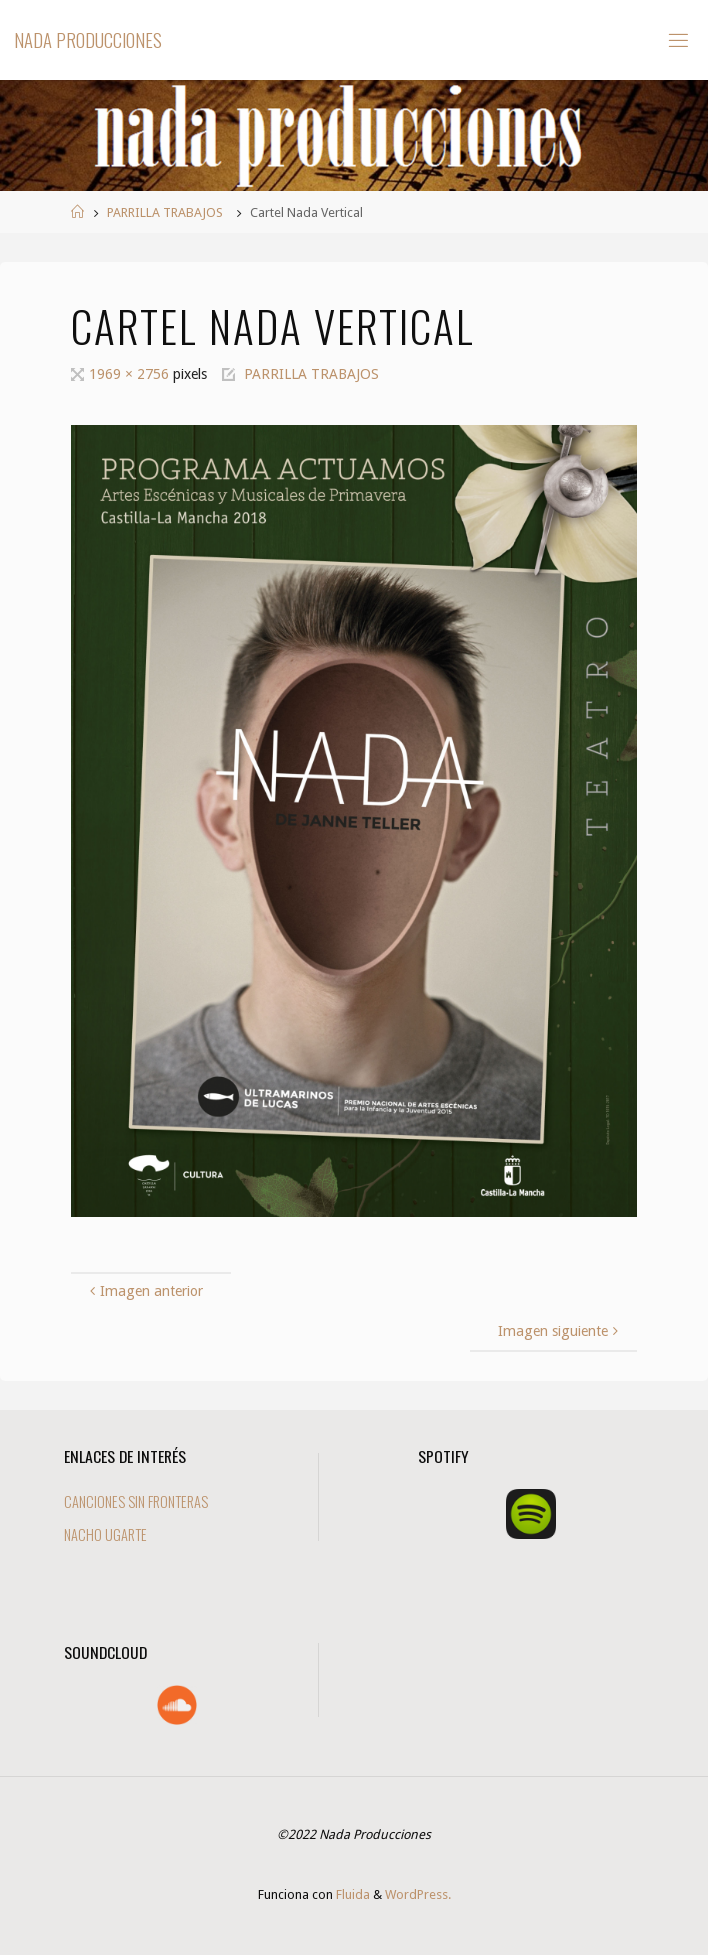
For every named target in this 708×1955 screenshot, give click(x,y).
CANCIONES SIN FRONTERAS (136, 1501)
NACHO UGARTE (105, 1534)
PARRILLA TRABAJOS (165, 212)
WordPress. (418, 1894)
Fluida (351, 1894)
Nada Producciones (88, 39)
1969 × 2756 (131, 374)
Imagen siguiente (560, 1331)
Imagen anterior (143, 1291)
